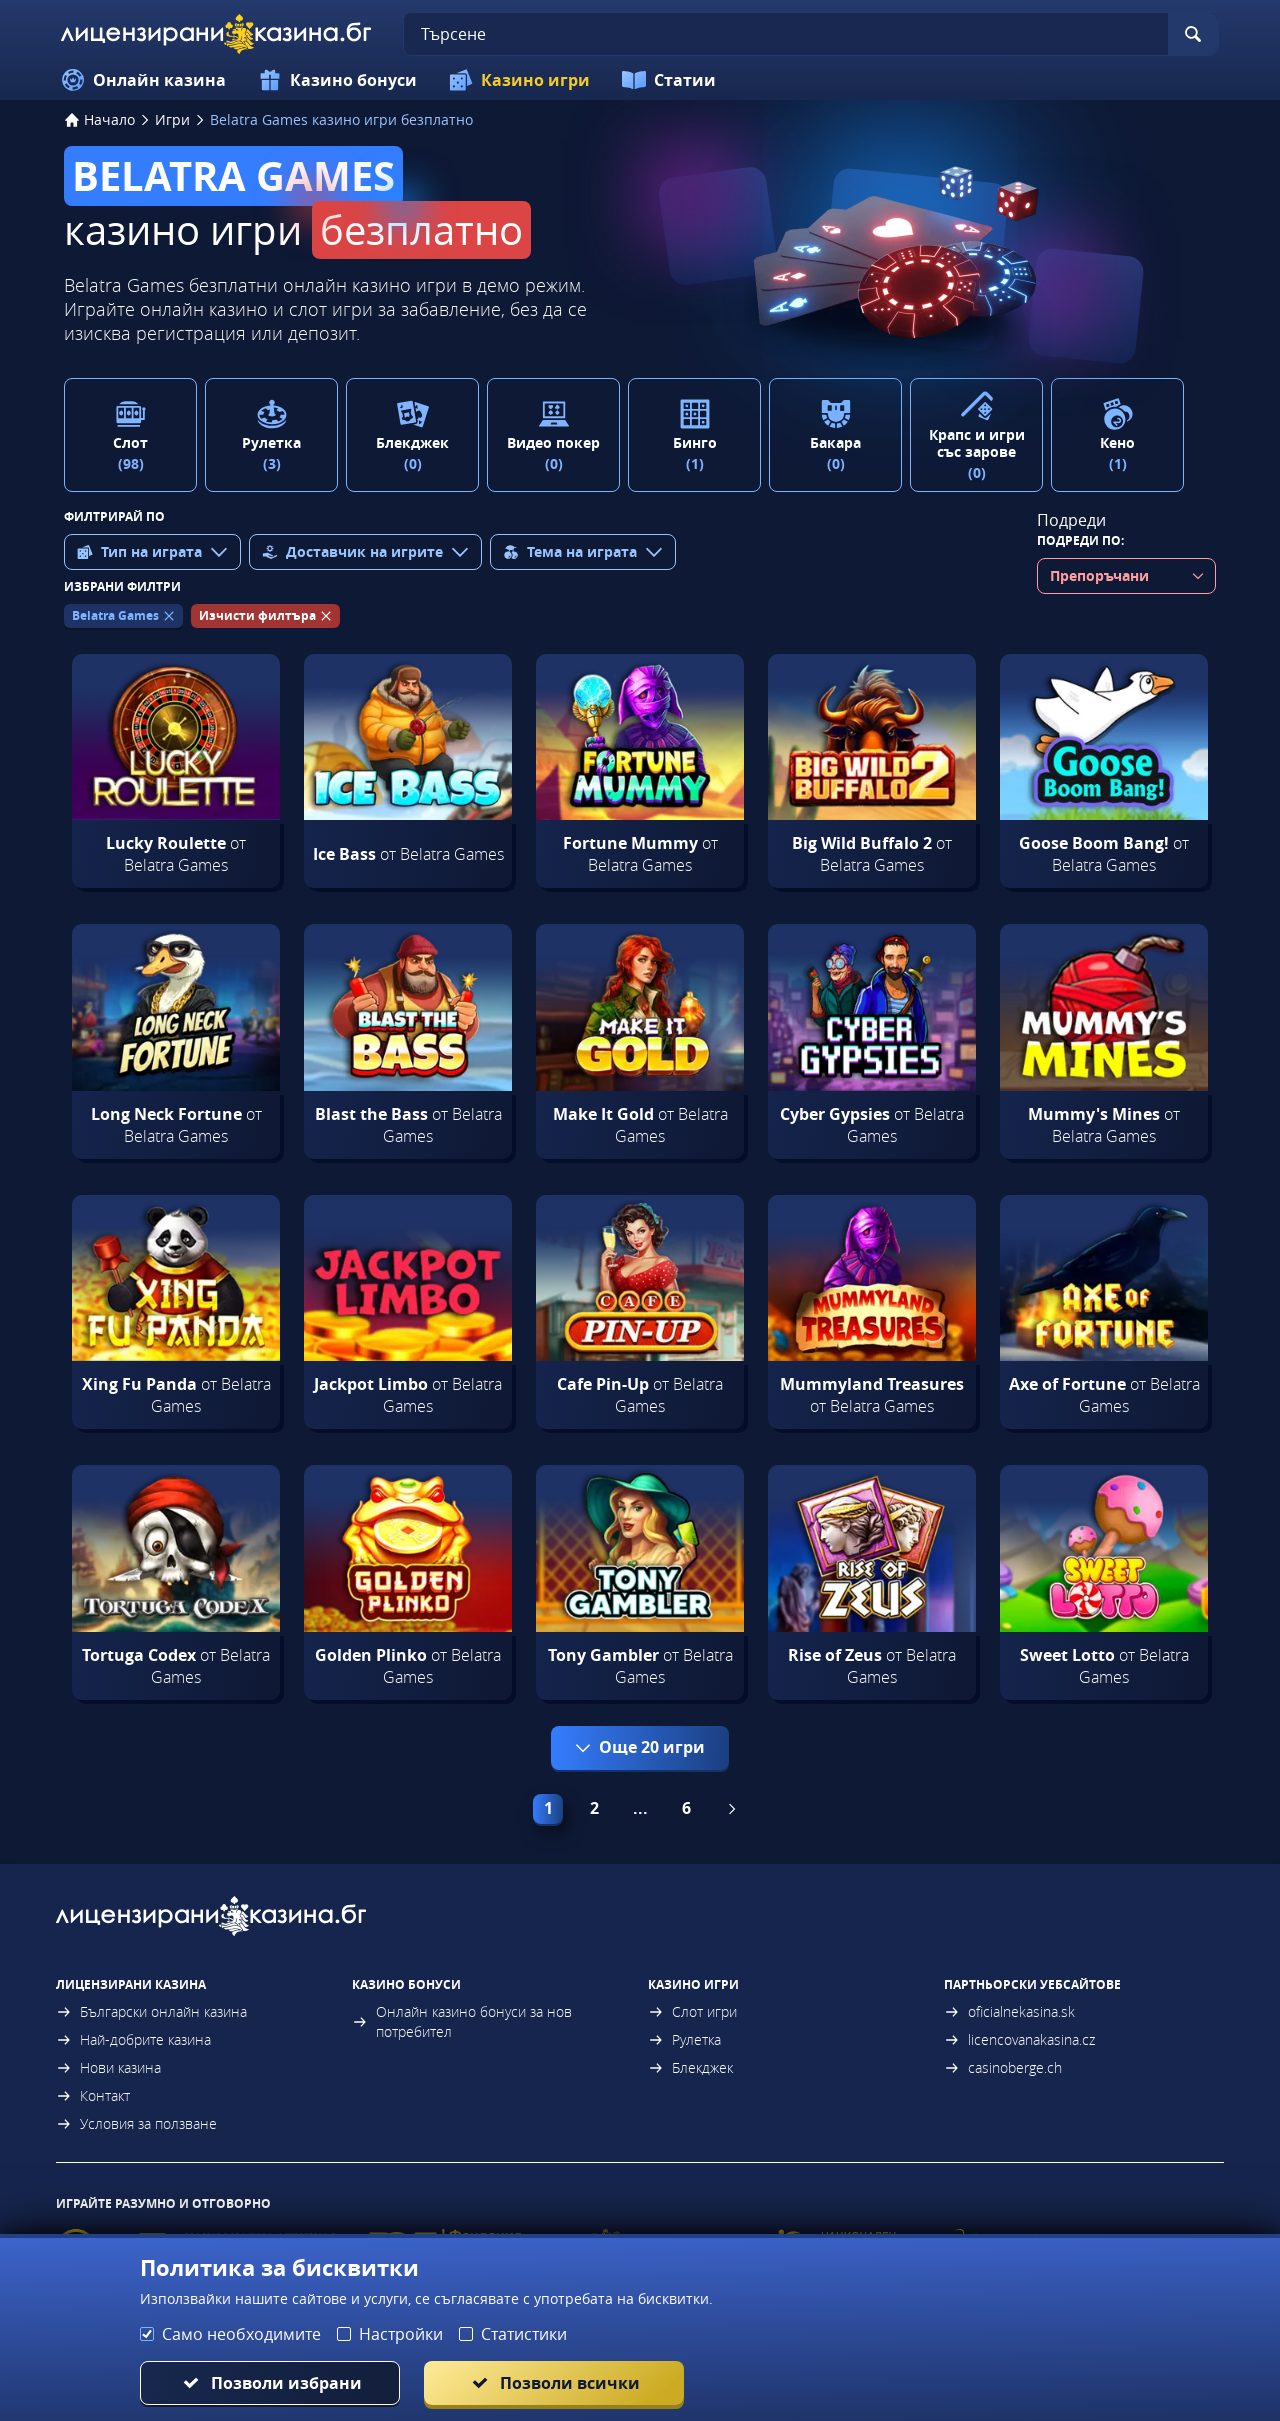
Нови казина (108, 2067)
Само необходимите (241, 2334)
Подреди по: (1080, 540)
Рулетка (684, 2039)
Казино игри (519, 80)
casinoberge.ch (1003, 2067)
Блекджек (690, 2067)
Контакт (93, 2095)
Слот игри (692, 2011)
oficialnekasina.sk (1009, 2011)
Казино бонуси (337, 80)
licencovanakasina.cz (1019, 2039)
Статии (669, 80)
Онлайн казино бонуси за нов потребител (462, 2021)
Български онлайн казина (151, 2011)
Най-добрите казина (133, 2039)
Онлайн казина (143, 80)
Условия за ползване (136, 2123)
